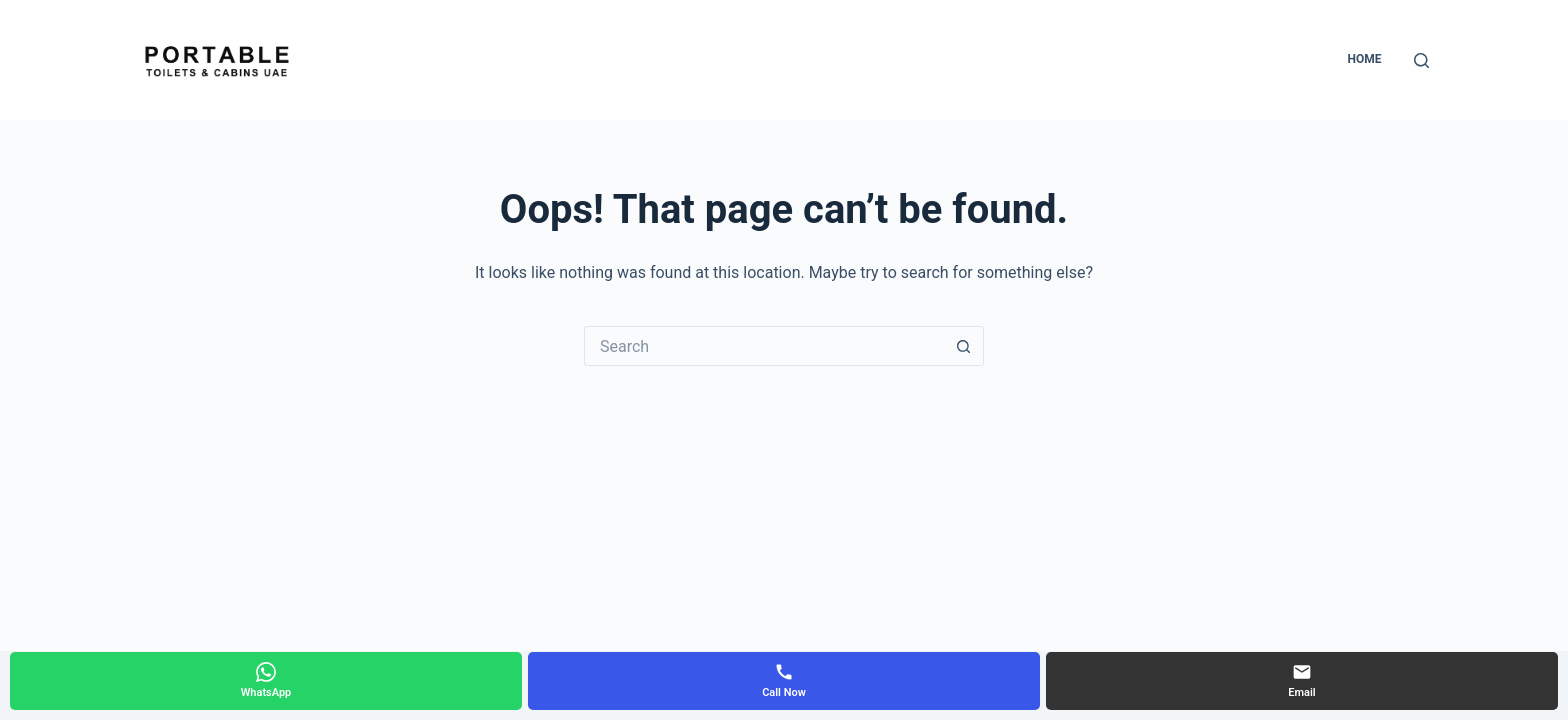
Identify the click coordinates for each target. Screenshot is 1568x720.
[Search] (1421, 60)
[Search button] (964, 346)
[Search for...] (764, 346)
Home (1364, 59)
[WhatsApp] (266, 681)
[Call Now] (784, 681)
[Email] (1302, 681)
